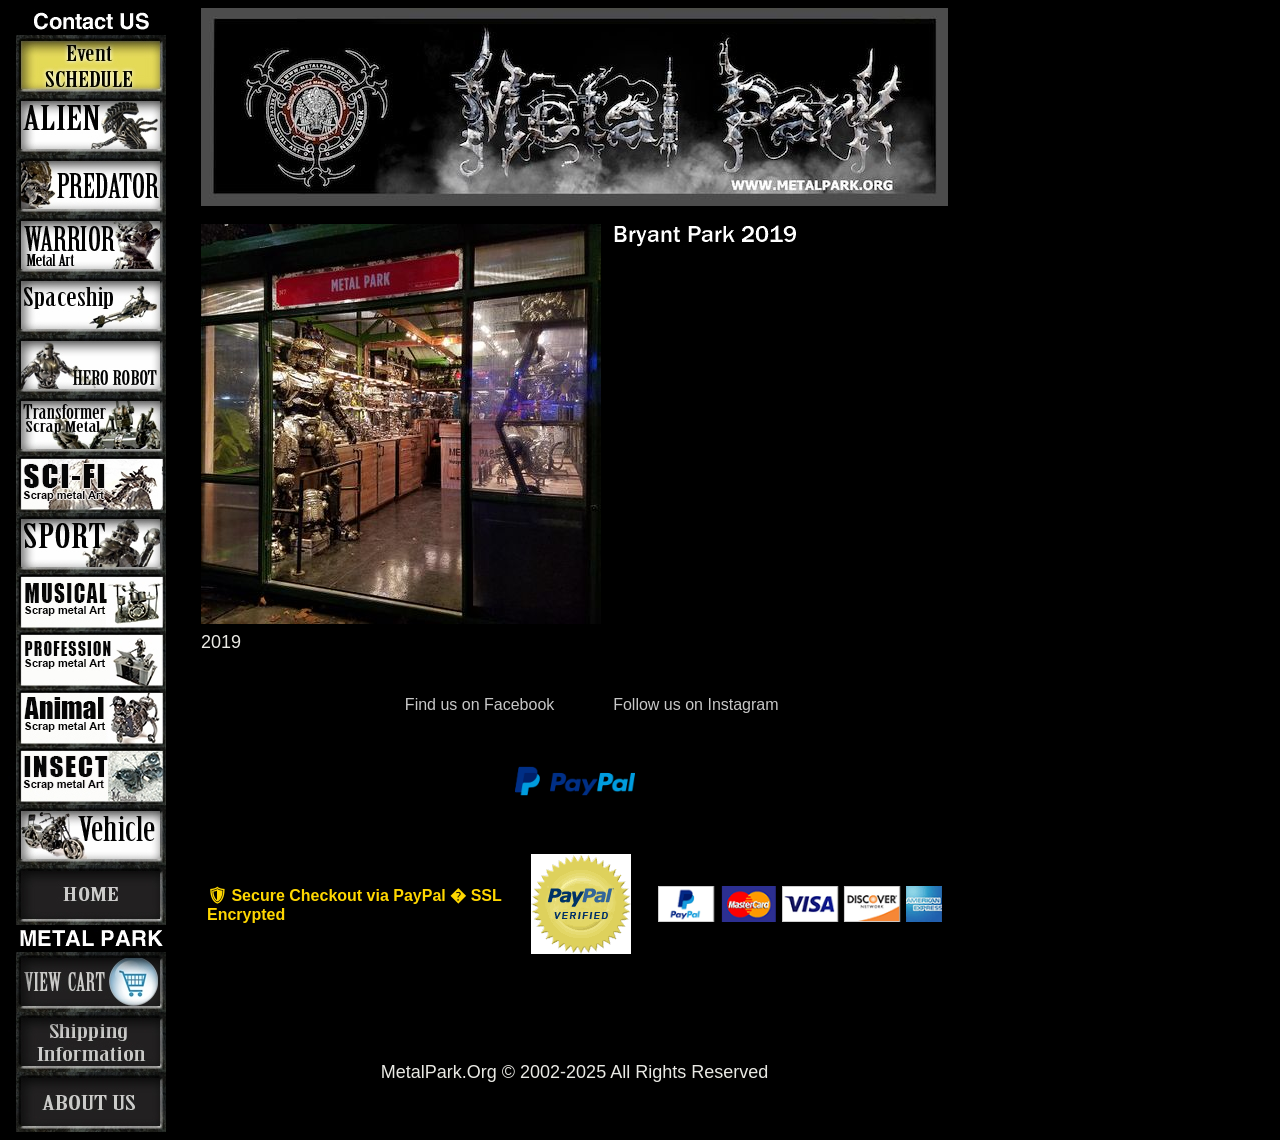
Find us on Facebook (479, 704)
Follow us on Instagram (694, 704)
